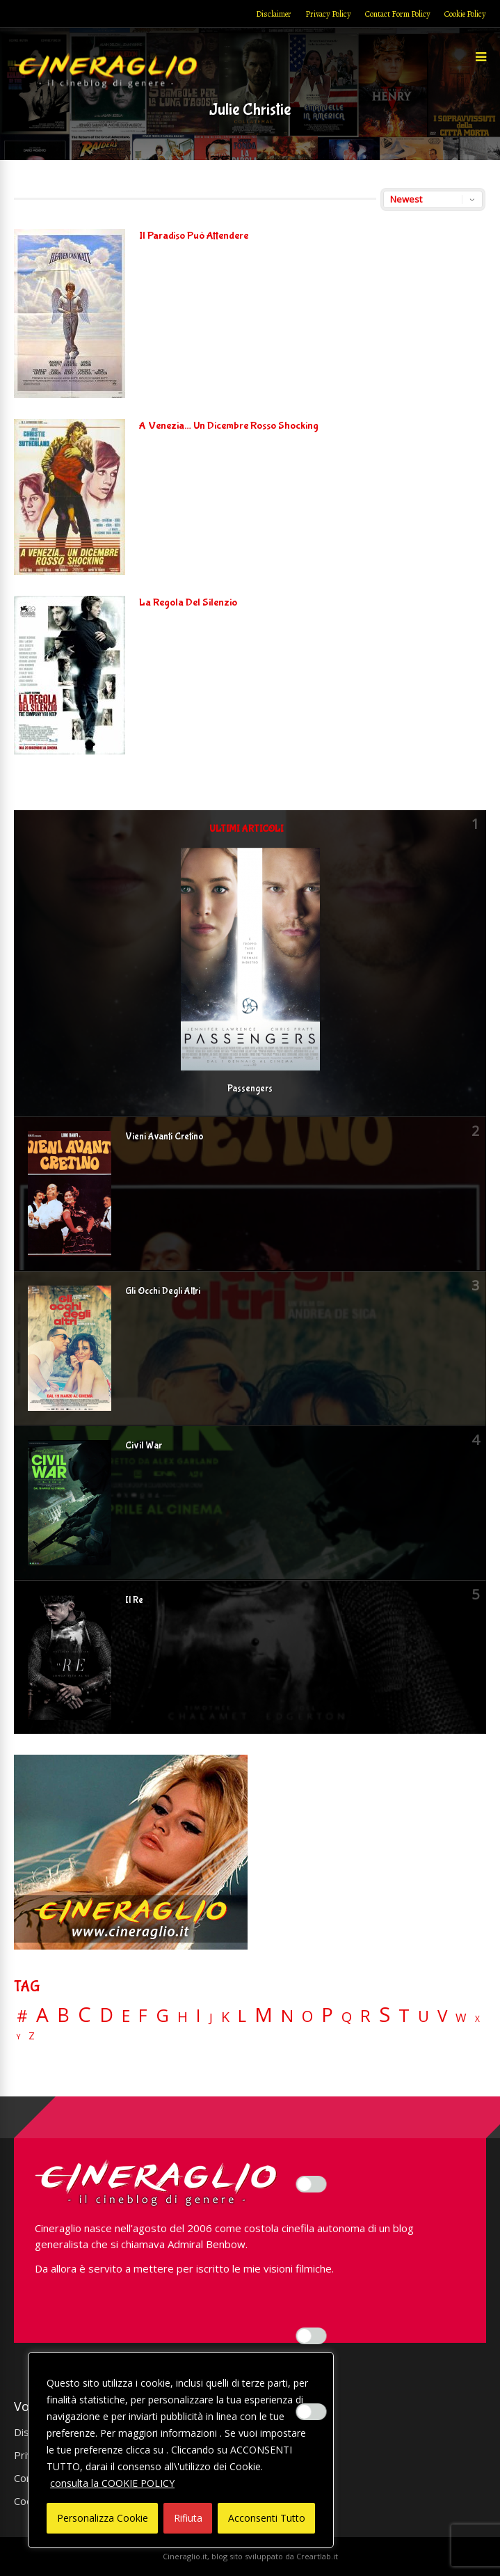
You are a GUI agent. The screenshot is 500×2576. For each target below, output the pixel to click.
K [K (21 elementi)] (225, 2016)
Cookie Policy (465, 14)
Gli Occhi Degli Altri (162, 1291)
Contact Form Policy (397, 14)
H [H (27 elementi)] (182, 2016)
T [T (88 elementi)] (404, 2016)
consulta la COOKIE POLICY (112, 2483)
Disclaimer (273, 14)
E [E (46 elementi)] (126, 2017)
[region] (181, 2450)
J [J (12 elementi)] (211, 2017)
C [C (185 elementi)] (84, 2015)
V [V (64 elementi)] (442, 2015)
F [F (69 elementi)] (142, 2016)
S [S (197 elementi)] (384, 2015)
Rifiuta (188, 2517)
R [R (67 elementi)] (365, 2016)
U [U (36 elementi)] (423, 2016)
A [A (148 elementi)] (42, 2014)
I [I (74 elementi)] (198, 2015)
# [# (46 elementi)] (22, 2017)
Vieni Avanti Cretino (164, 1136)
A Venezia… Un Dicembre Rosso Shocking (228, 425)
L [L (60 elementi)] (242, 2015)
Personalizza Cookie (102, 2517)
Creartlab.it (317, 2556)
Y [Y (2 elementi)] (18, 2037)
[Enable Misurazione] (311, 2336)
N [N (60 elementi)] (287, 2015)
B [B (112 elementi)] (63, 2015)
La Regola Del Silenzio (188, 602)
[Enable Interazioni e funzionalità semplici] (311, 2184)
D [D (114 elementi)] (106, 2015)
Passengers (250, 1088)
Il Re (134, 1600)
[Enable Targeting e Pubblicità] (311, 2411)
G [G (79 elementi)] (162, 2015)
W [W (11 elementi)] (461, 2018)
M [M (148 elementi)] (264, 2014)
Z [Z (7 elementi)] (32, 2035)
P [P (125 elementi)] (327, 2014)
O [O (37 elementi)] (307, 2016)
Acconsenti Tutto (266, 2517)
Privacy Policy (328, 14)
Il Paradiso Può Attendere (193, 235)
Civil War (143, 1445)
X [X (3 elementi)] (477, 2019)
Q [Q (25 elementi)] (346, 2016)
